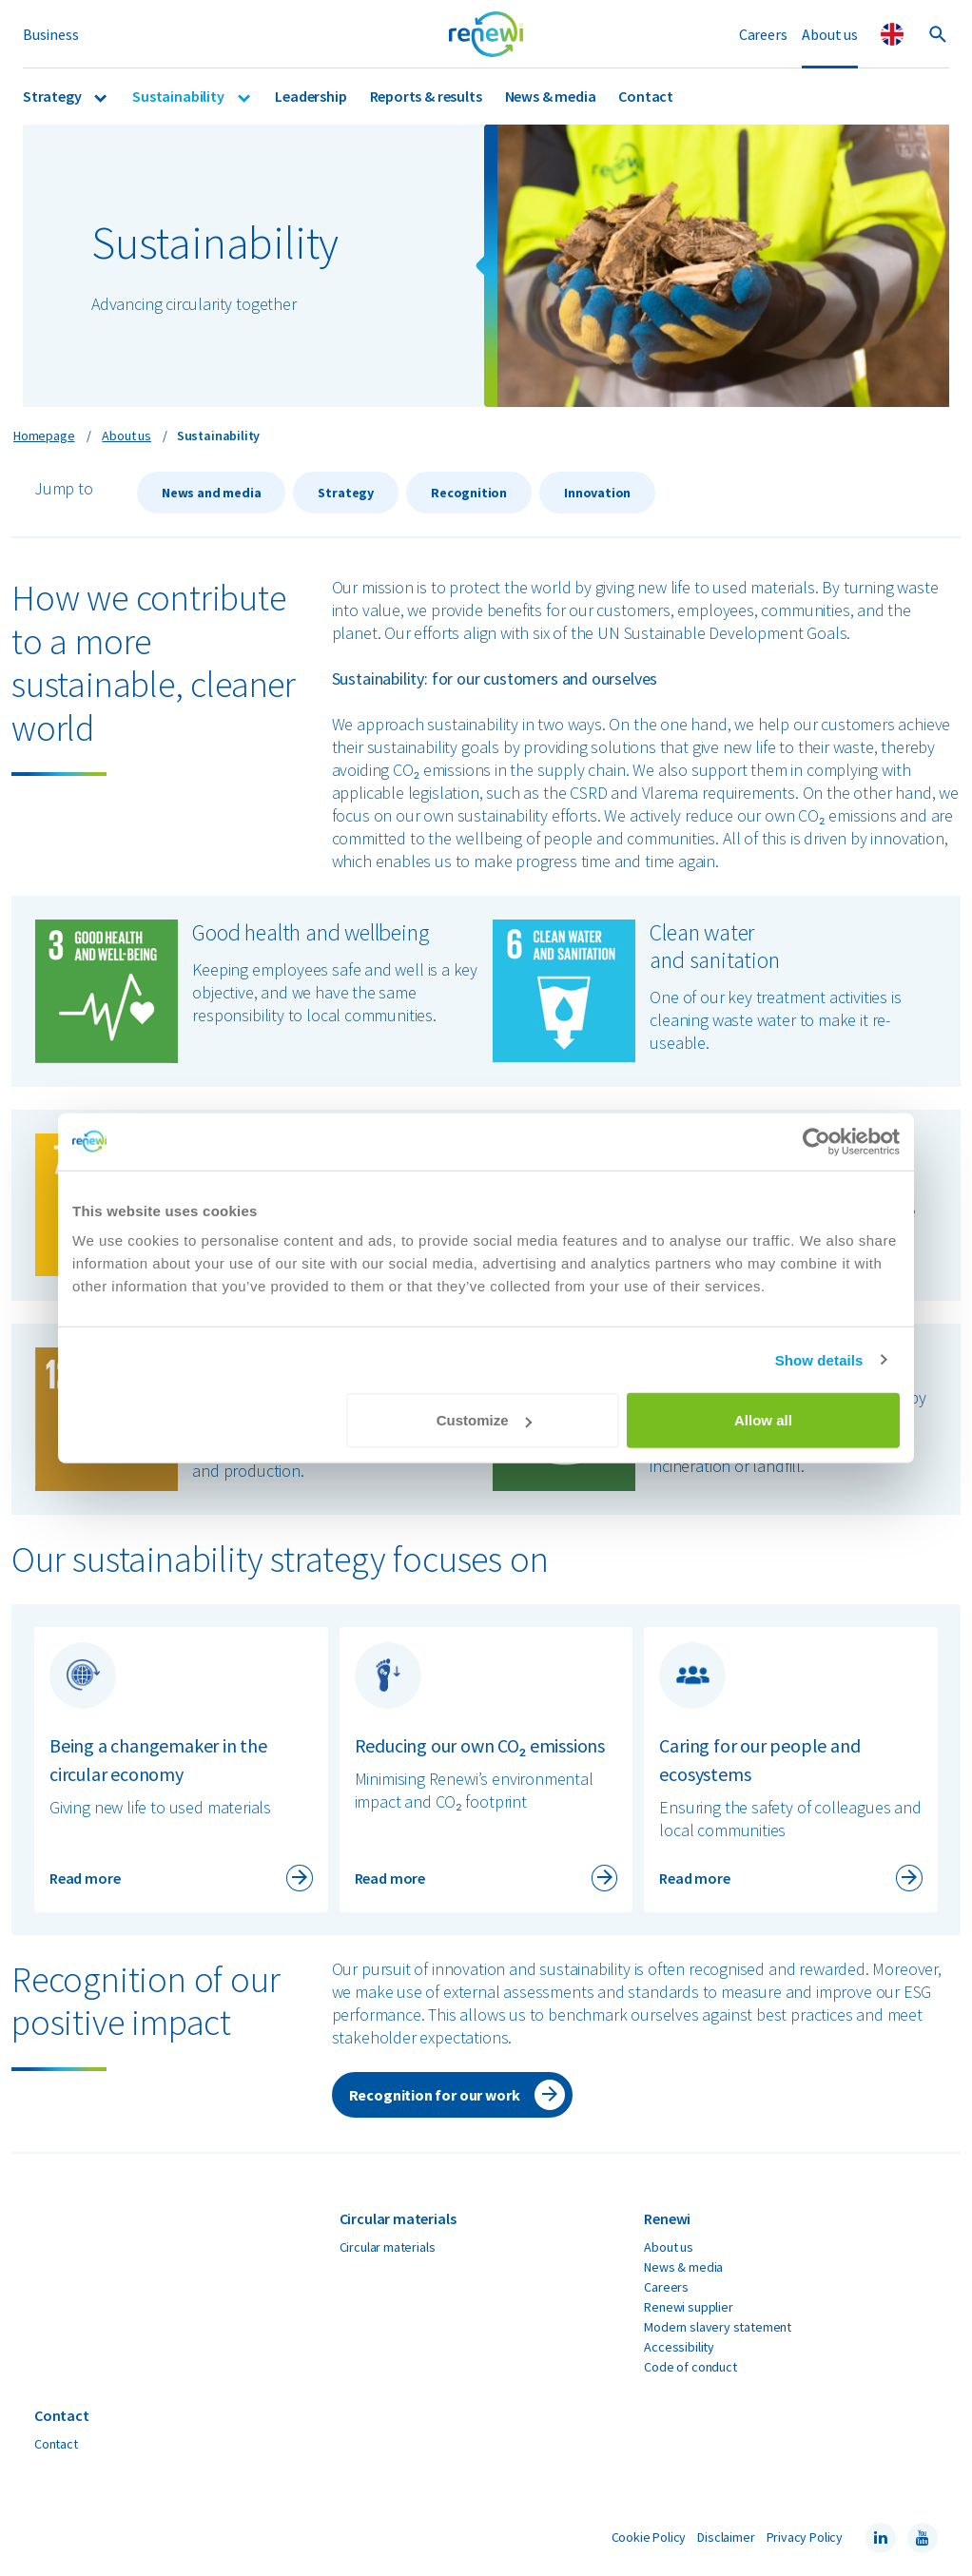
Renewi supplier (688, 2306)
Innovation (597, 492)
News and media (211, 492)
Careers (763, 34)
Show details (819, 1359)
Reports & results (426, 96)
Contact (645, 96)
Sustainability (179, 96)
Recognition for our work (434, 2094)
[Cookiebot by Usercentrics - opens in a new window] (816, 1141)
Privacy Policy (805, 2537)
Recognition (469, 492)
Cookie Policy (649, 2537)
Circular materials (388, 2247)
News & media (550, 96)
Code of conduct (690, 2366)
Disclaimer (725, 2537)
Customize (484, 1420)
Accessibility (679, 2346)
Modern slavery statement (717, 2326)
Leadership (310, 96)
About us (830, 34)
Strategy (53, 96)
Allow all (763, 1420)
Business (51, 34)
